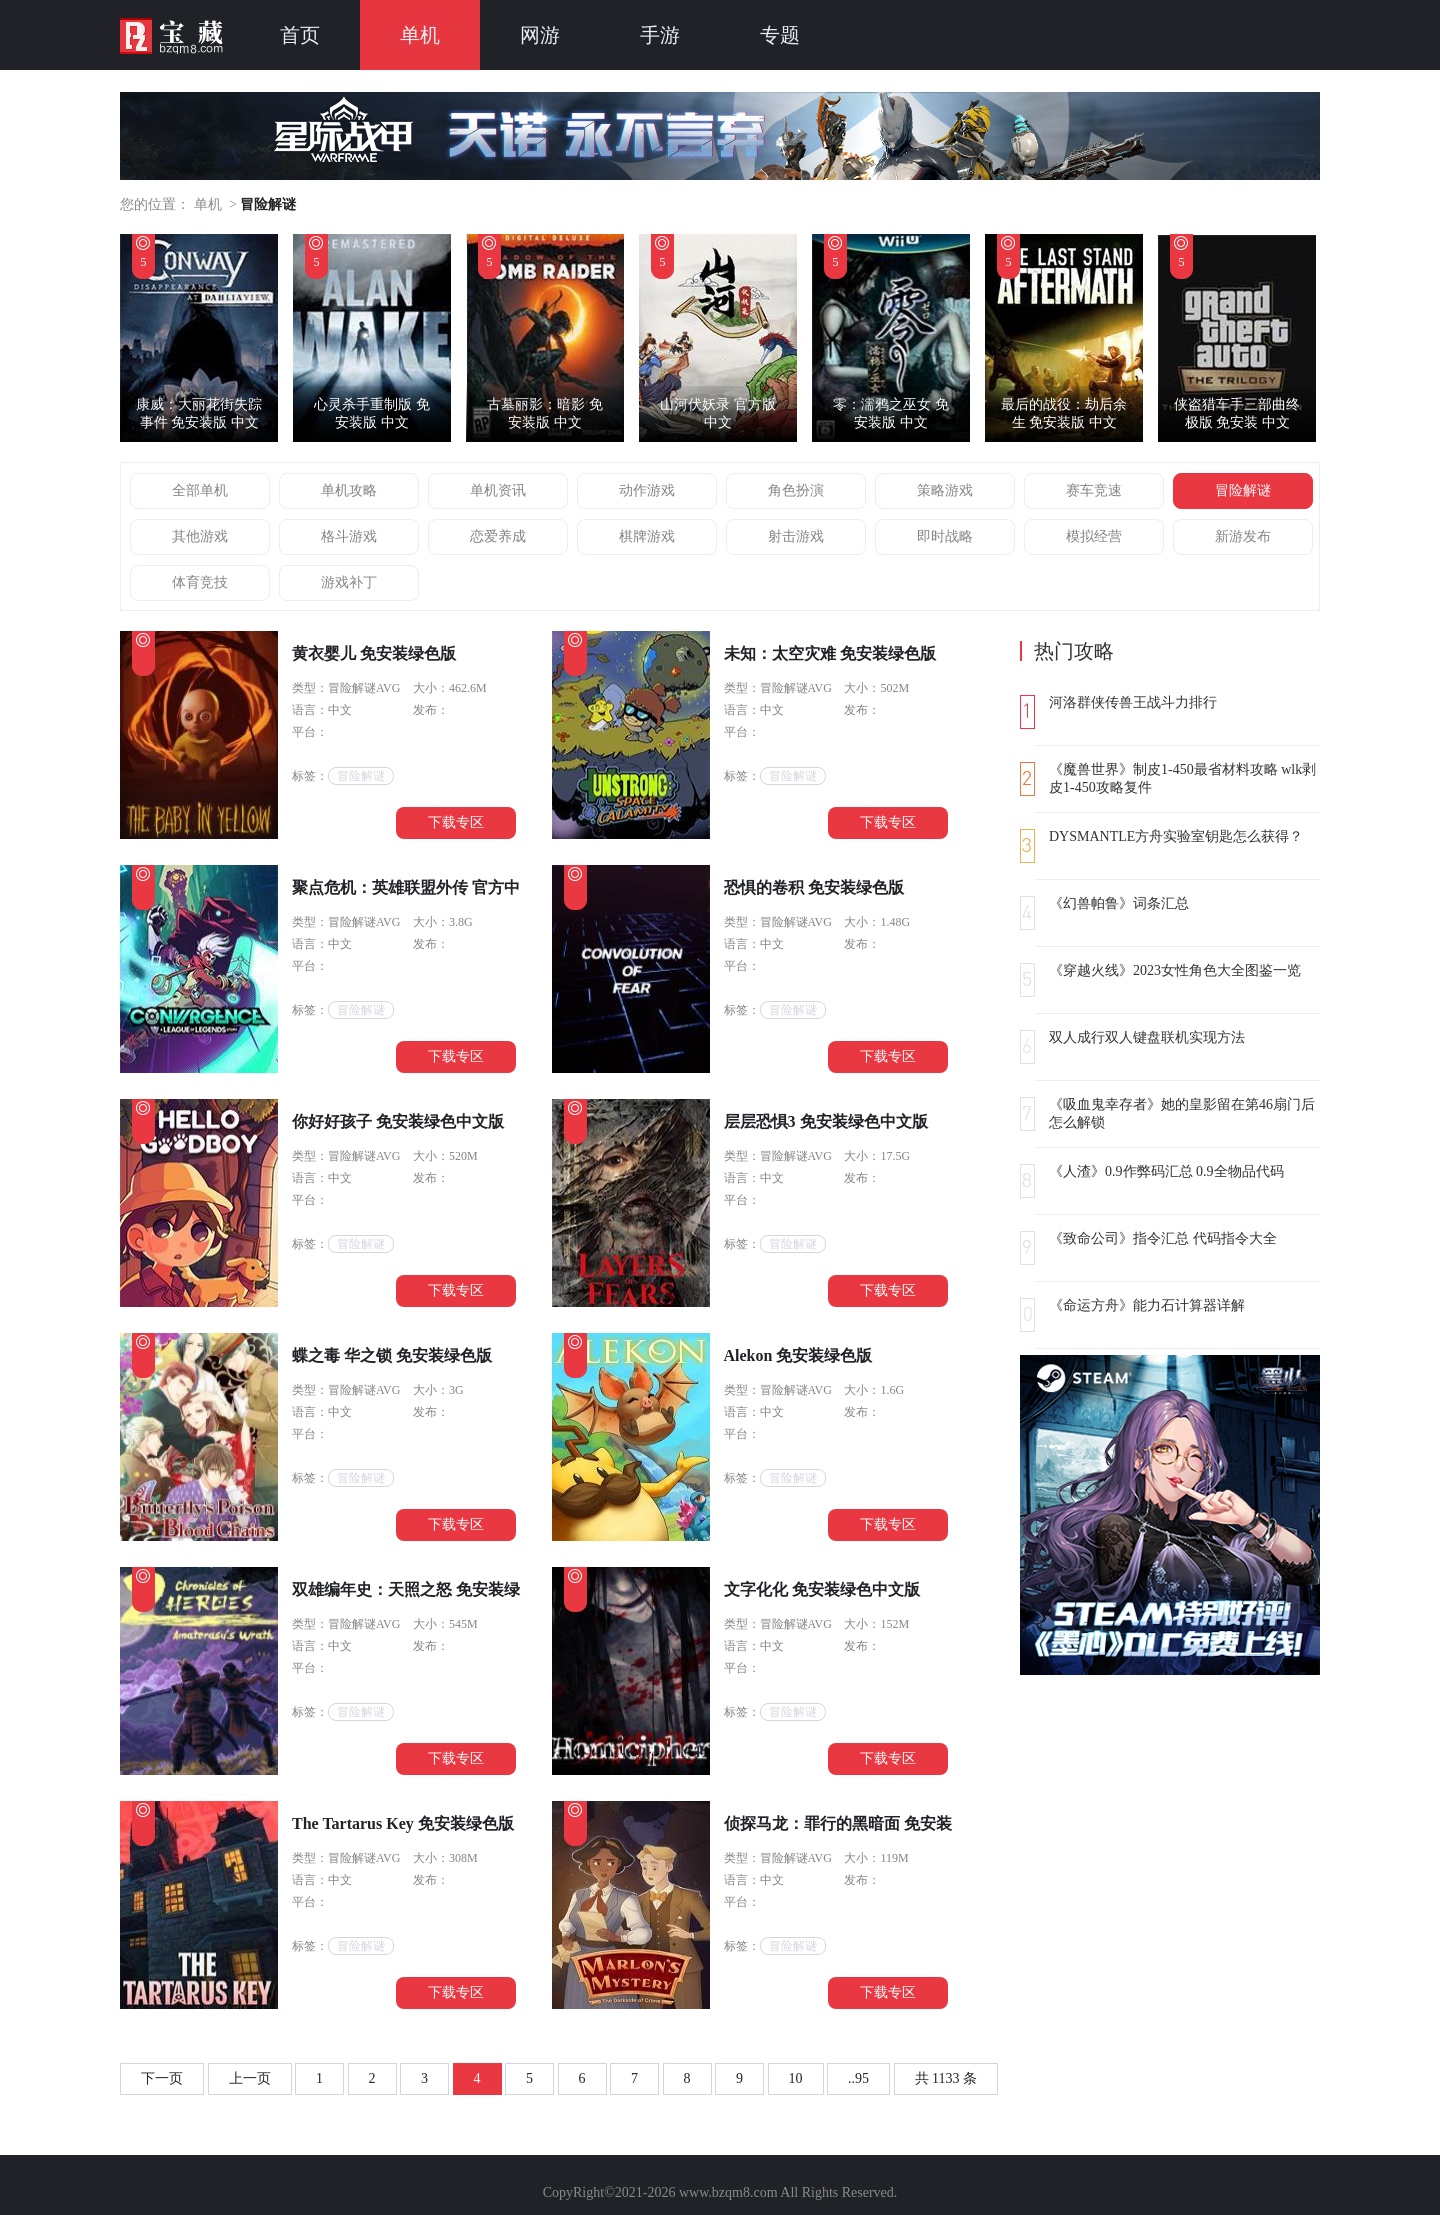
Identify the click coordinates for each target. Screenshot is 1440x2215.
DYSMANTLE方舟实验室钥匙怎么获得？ (1176, 836)
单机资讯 (498, 490)
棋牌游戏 (647, 536)
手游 (660, 35)
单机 (420, 35)
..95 (858, 2078)
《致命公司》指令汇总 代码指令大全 (1163, 1238)
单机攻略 (349, 490)
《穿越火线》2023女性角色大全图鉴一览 (1175, 970)
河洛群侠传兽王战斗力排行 (1133, 702)
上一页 (250, 2078)
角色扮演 (796, 490)
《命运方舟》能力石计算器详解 (1147, 1305)
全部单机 (200, 490)
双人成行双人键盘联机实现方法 (1147, 1037)
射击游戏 (796, 536)
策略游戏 (945, 490)
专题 (780, 35)
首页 (300, 35)
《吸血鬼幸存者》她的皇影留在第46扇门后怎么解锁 (1182, 1113)
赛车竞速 (1094, 490)
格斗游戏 (349, 536)
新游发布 (1243, 536)
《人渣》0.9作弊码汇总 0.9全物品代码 (1166, 1171)
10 (796, 2078)
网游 (540, 35)
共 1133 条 (946, 2078)
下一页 (162, 2078)
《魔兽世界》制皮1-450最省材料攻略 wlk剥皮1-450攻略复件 (1182, 778)
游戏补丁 (349, 582)
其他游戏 (200, 536)
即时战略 (945, 536)
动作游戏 (647, 490)
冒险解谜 (1243, 490)
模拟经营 (1094, 536)
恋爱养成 (498, 536)
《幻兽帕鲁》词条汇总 (1119, 903)
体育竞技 (200, 582)
